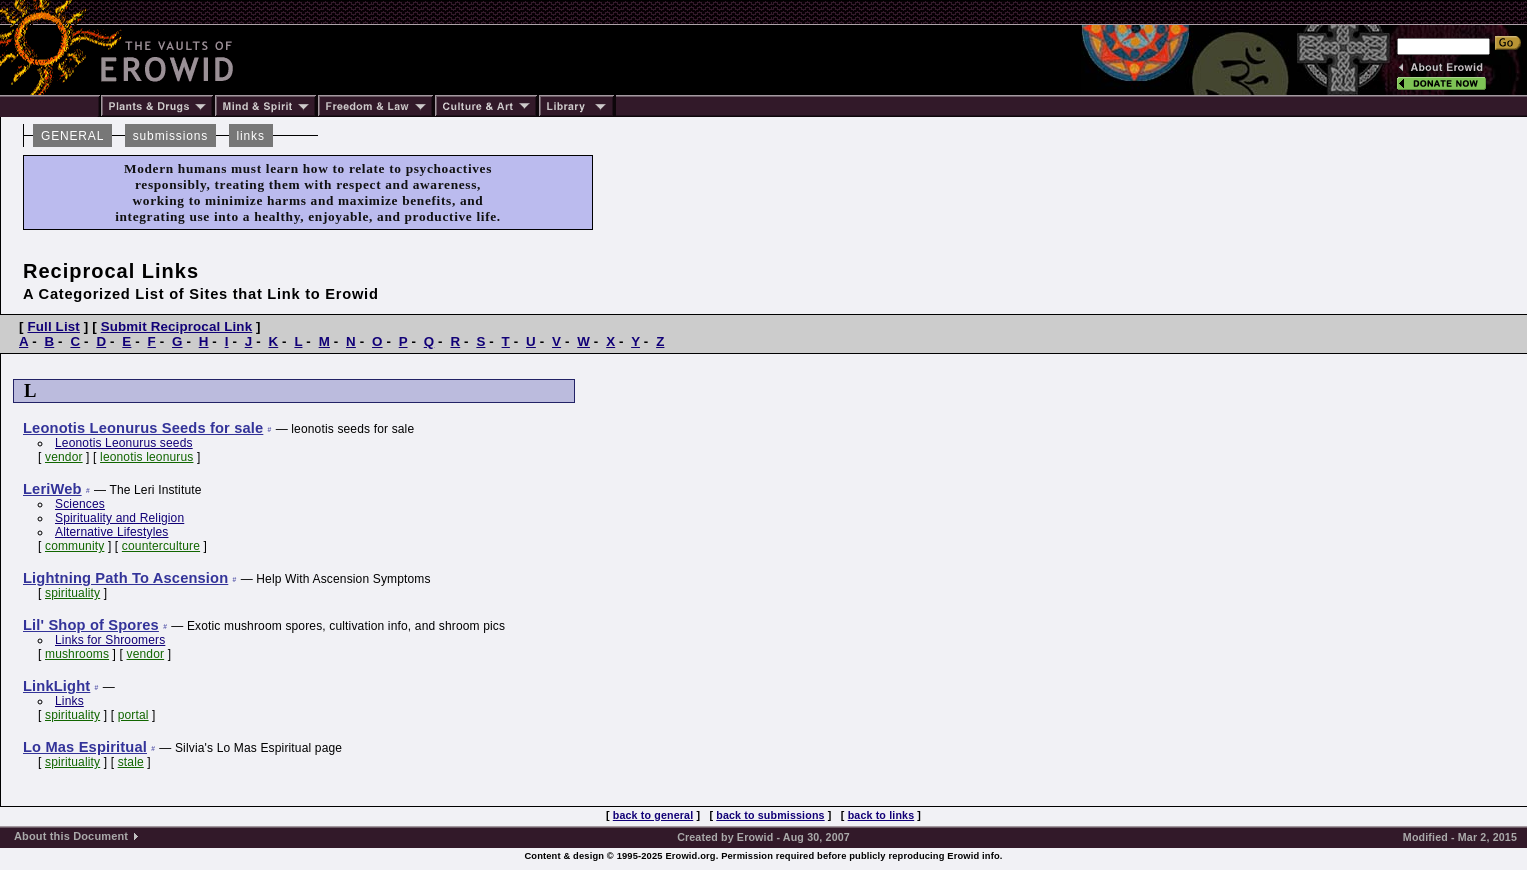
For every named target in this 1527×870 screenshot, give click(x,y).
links (251, 136)
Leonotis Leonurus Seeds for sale (143, 428)
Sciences (80, 504)
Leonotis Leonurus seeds (124, 443)
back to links (881, 815)
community (74, 546)
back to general (653, 815)
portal (133, 715)
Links (69, 701)
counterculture (161, 546)
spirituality (72, 593)
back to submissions (770, 815)
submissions (170, 136)
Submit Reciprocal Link (177, 326)
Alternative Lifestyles (111, 532)
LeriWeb (52, 489)
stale (131, 762)
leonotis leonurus (146, 457)
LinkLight (56, 686)
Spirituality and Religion (119, 518)
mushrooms (77, 654)
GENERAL (72, 136)
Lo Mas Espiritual (85, 747)
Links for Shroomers (110, 640)
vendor (64, 457)
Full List (53, 326)
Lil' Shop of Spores (91, 625)
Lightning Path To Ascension (125, 578)
